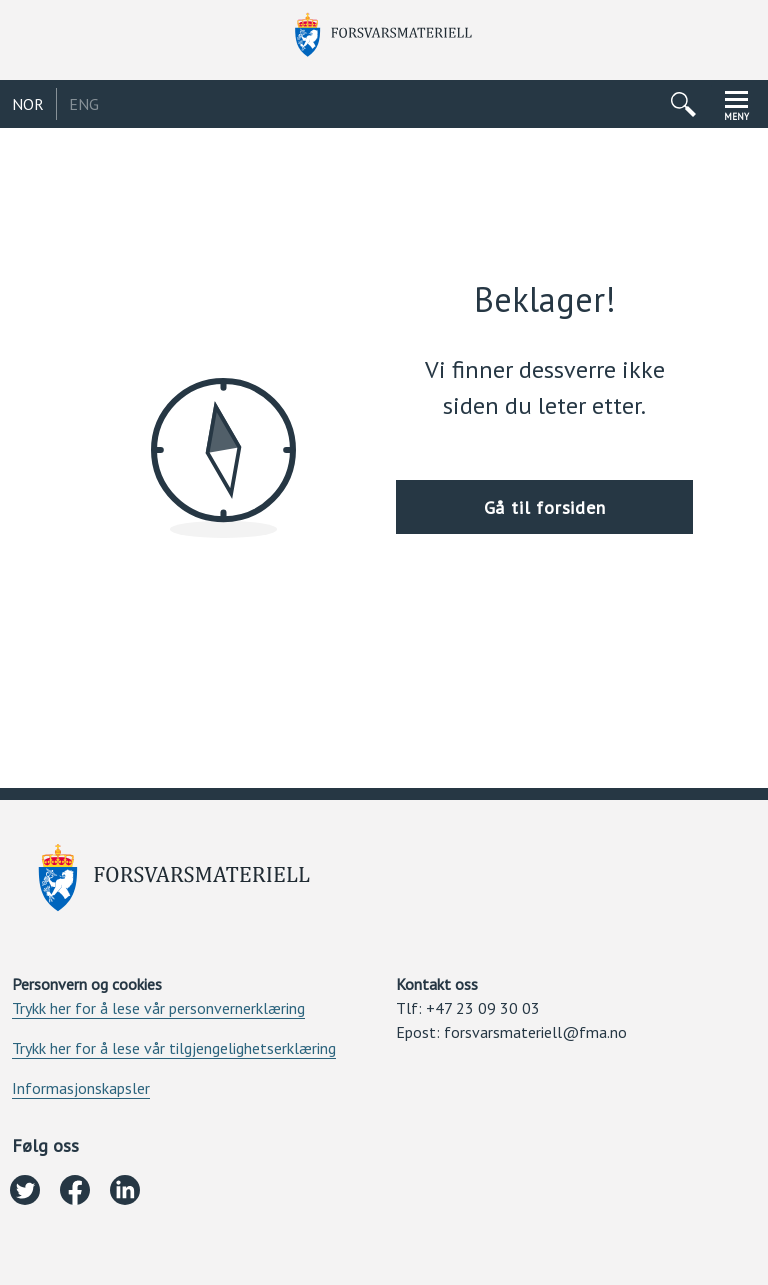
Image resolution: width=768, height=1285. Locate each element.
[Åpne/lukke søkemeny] (683, 104)
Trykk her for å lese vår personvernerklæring (158, 1008)
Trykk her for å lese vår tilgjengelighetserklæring (174, 1048)
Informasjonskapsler (81, 1088)
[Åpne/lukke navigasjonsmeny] (736, 104)
